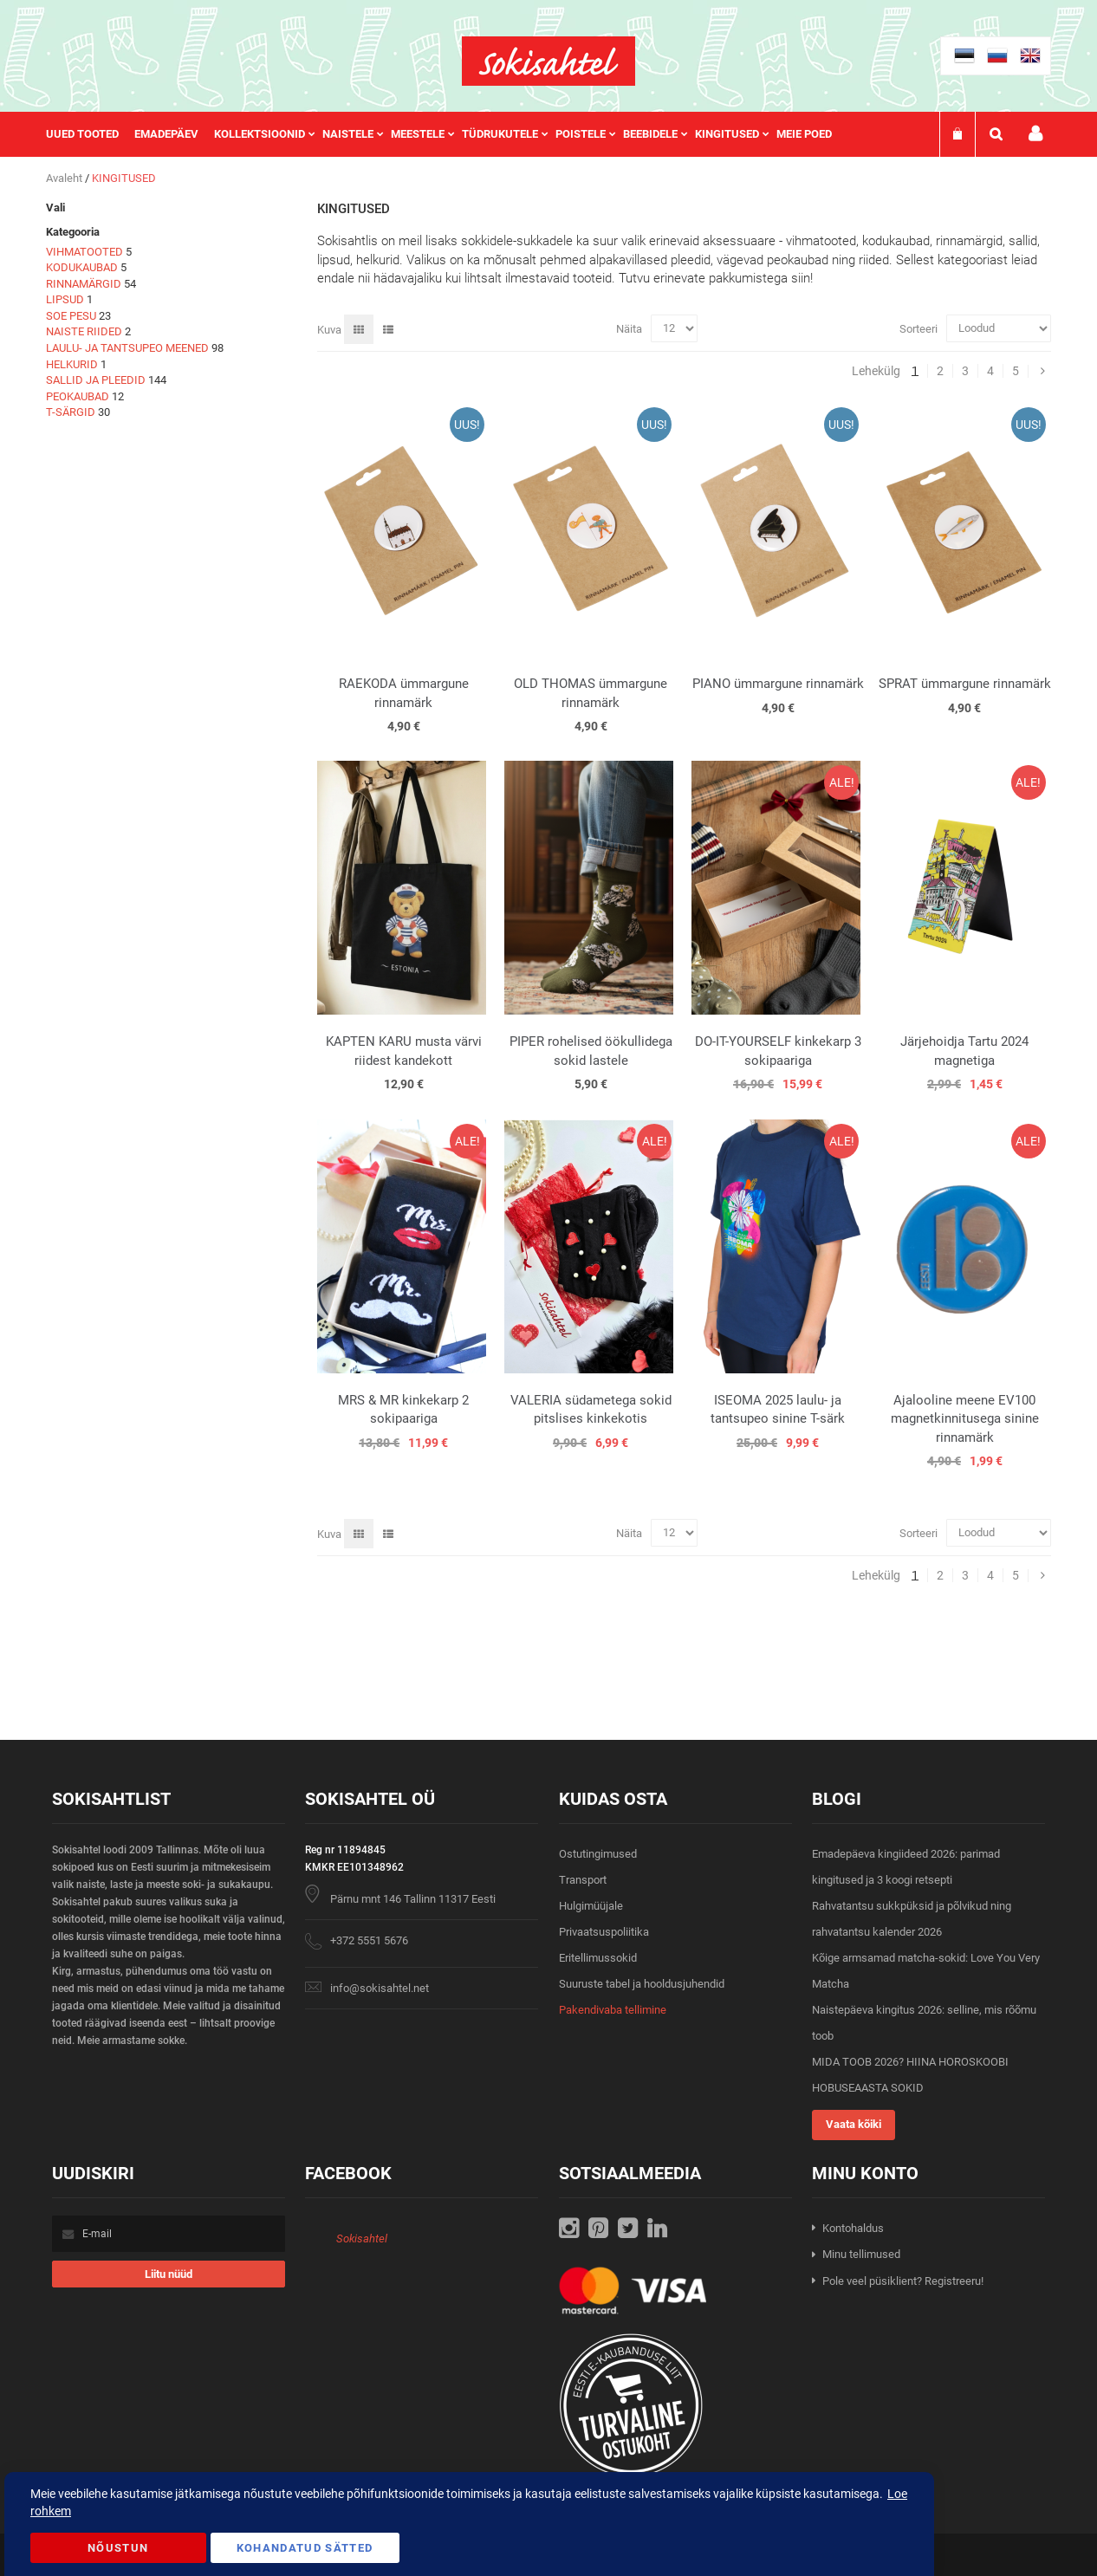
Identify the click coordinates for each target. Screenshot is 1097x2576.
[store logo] (548, 61)
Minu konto (1035, 134)
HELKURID (72, 364)
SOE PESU (71, 315)
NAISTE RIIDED (84, 331)
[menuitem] (90, 134)
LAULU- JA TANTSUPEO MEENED (127, 347)
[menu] (447, 134)
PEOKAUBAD (77, 396)
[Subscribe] (168, 2274)
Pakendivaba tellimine (612, 2009)
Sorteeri (918, 327)
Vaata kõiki (853, 2124)
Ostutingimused (598, 1853)
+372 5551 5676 (369, 1940)
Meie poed (804, 133)
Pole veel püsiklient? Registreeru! (902, 2280)
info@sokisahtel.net (379, 1988)
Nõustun (118, 2547)
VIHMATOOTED (84, 251)
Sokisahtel (361, 2238)
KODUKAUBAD (82, 267)
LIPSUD (65, 299)
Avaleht (65, 178)
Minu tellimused (861, 2254)
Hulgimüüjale (591, 1905)
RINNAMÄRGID (83, 283)
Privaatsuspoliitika (604, 1931)
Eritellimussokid (598, 1957)
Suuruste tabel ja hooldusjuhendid (641, 1983)
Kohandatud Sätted (305, 2547)
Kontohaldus (853, 2228)
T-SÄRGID (70, 412)
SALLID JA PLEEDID (96, 379)
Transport (583, 1879)
